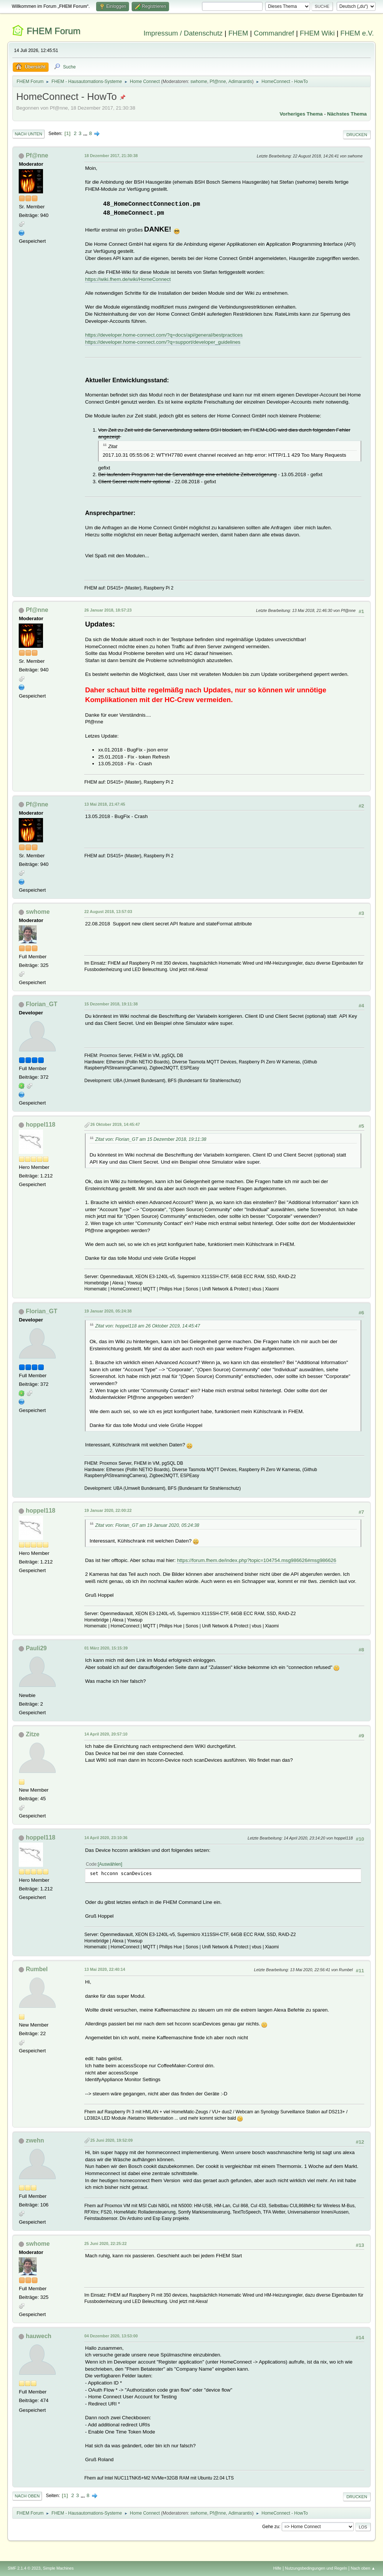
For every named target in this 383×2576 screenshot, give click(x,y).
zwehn (35, 2140)
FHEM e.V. (357, 33)
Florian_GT (41, 1004)
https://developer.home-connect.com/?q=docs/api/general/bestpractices (163, 335)
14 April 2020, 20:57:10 (105, 1734)
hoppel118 (40, 1124)
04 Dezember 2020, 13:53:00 (111, 2336)
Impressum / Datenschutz (183, 33)
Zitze (32, 1734)
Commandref (274, 33)
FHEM (238, 33)
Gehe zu (270, 2526)
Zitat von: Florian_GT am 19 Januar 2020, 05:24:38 (147, 1525)
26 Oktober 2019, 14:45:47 (115, 1124)
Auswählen (110, 1864)
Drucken (356, 134)
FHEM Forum (53, 31)
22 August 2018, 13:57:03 (108, 911)
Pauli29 (36, 1648)
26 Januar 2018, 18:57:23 (107, 610)
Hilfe (277, 2568)
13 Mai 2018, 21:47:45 (104, 804)
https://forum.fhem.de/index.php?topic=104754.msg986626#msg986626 (256, 1560)
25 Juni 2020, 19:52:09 (111, 2140)
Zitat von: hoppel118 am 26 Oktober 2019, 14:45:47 (147, 1326)
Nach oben (27, 2496)
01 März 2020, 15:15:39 (106, 1648)
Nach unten (28, 134)
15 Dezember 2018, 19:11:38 (111, 1004)
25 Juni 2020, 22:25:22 (105, 2243)
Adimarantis (240, 81)
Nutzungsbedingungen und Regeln (316, 2568)
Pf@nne (218, 81)
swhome (198, 81)
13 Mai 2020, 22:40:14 (104, 1969)
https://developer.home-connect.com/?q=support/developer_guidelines (162, 342)
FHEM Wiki (317, 33)
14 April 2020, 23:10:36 (105, 1837)
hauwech (38, 2336)
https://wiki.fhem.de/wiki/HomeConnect (128, 279)
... (86, 133)
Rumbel (37, 1969)
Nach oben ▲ (363, 2568)
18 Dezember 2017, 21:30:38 (111, 155)
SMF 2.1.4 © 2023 (23, 2568)
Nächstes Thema (347, 114)
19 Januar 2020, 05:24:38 (107, 1311)
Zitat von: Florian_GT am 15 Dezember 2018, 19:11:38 (150, 1139)
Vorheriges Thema (300, 114)
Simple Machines (58, 2568)
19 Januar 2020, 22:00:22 (107, 1510)
